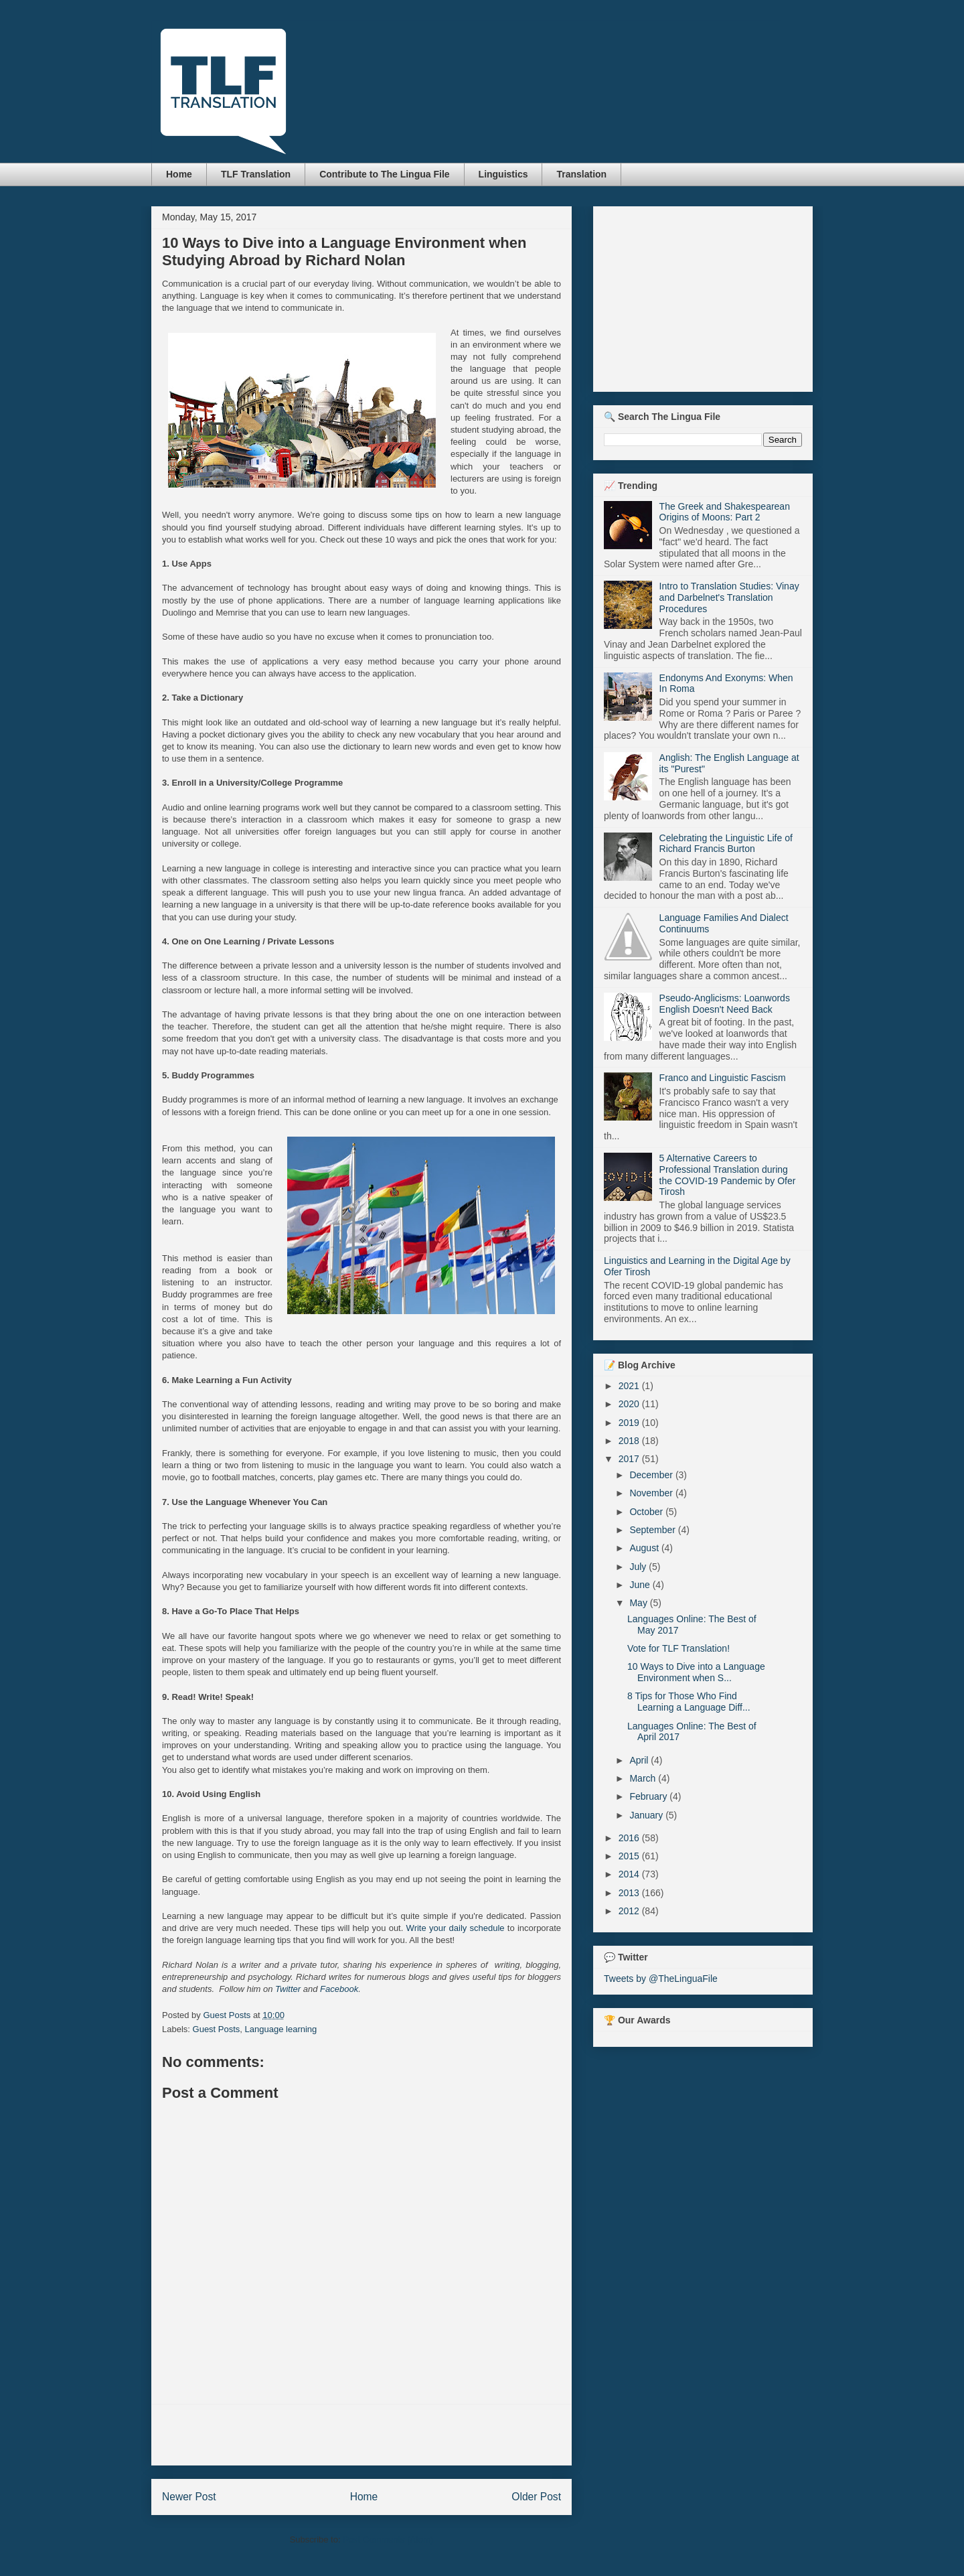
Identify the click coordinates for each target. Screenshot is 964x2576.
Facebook (339, 1989)
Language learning (281, 2029)
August (645, 1548)
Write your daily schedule (455, 1928)
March (643, 1778)
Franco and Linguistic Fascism (722, 1077)
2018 (630, 1440)
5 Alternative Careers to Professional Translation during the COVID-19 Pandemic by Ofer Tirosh (727, 1175)
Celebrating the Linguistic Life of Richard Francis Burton (726, 844)
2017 (630, 1458)
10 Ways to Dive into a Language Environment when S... (696, 1672)
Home (179, 174)
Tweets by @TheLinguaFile (661, 1978)
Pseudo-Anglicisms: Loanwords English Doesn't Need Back (724, 1004)
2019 (630, 1422)
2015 (630, 1856)
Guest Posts (216, 2029)
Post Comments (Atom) (388, 2539)
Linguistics (503, 174)
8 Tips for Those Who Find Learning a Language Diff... (688, 1702)
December (652, 1475)
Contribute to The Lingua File (384, 174)
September (653, 1529)
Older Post (536, 2496)
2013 (630, 1892)
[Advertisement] (361, 2435)
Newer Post (189, 2496)
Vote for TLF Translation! (678, 1648)
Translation (581, 174)
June (640, 1584)
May (639, 1602)
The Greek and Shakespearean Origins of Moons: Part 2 (724, 512)
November (652, 1493)
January (647, 1815)
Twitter (288, 1989)
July (639, 1566)
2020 (630, 1404)
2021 (630, 1385)
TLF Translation (256, 174)
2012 (630, 1911)
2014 (630, 1874)
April (640, 1760)
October (647, 1511)
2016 (630, 1838)
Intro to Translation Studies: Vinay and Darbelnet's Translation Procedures (729, 597)
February (649, 1796)
